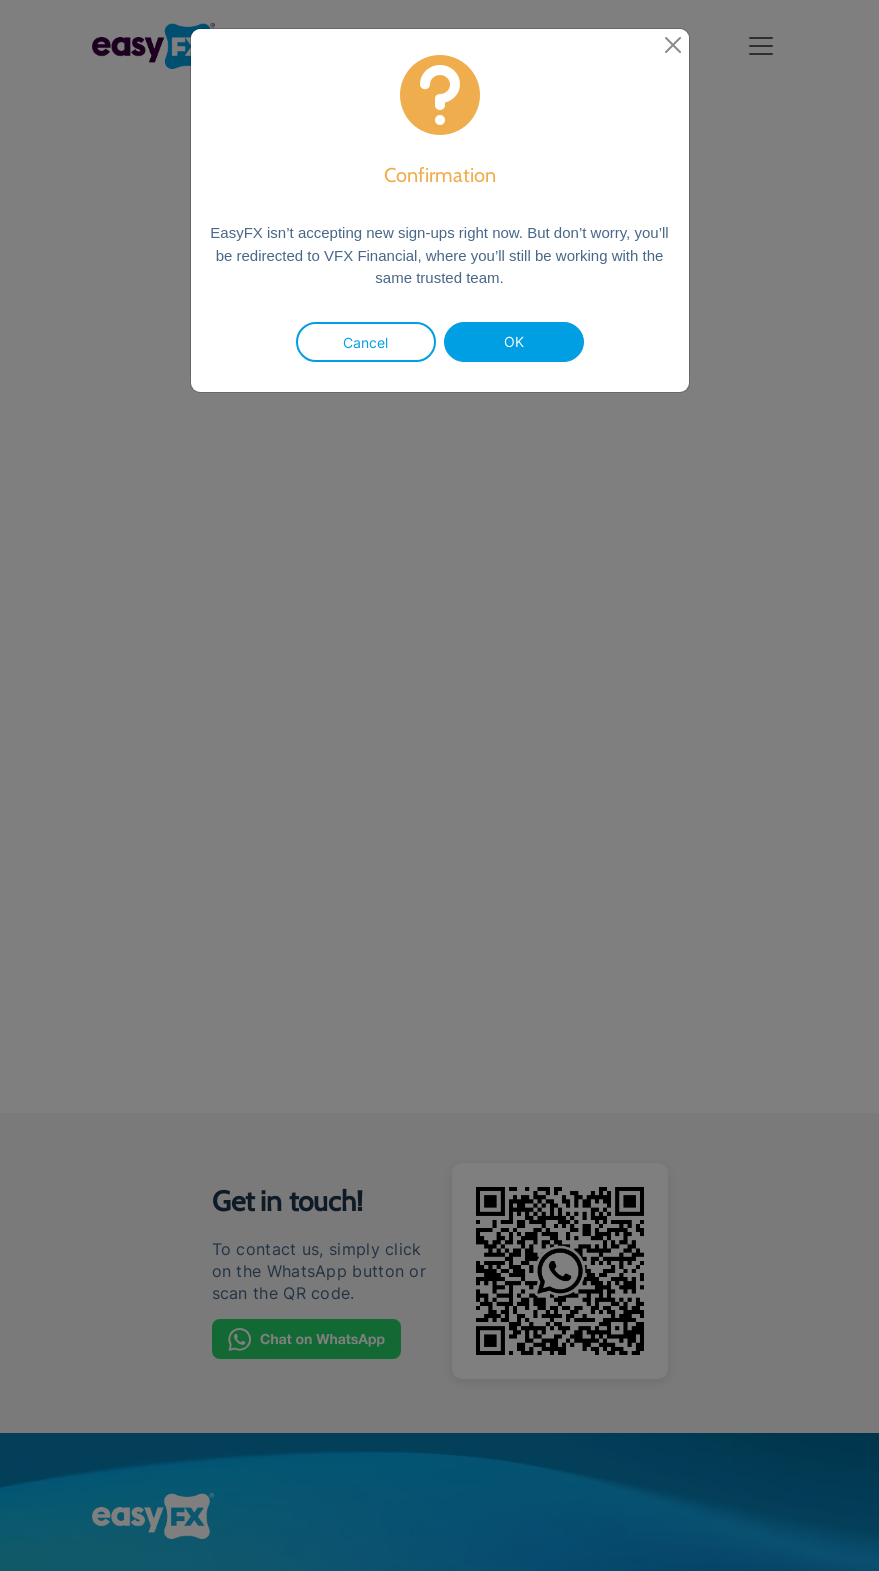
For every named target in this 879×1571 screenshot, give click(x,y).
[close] (673, 45)
